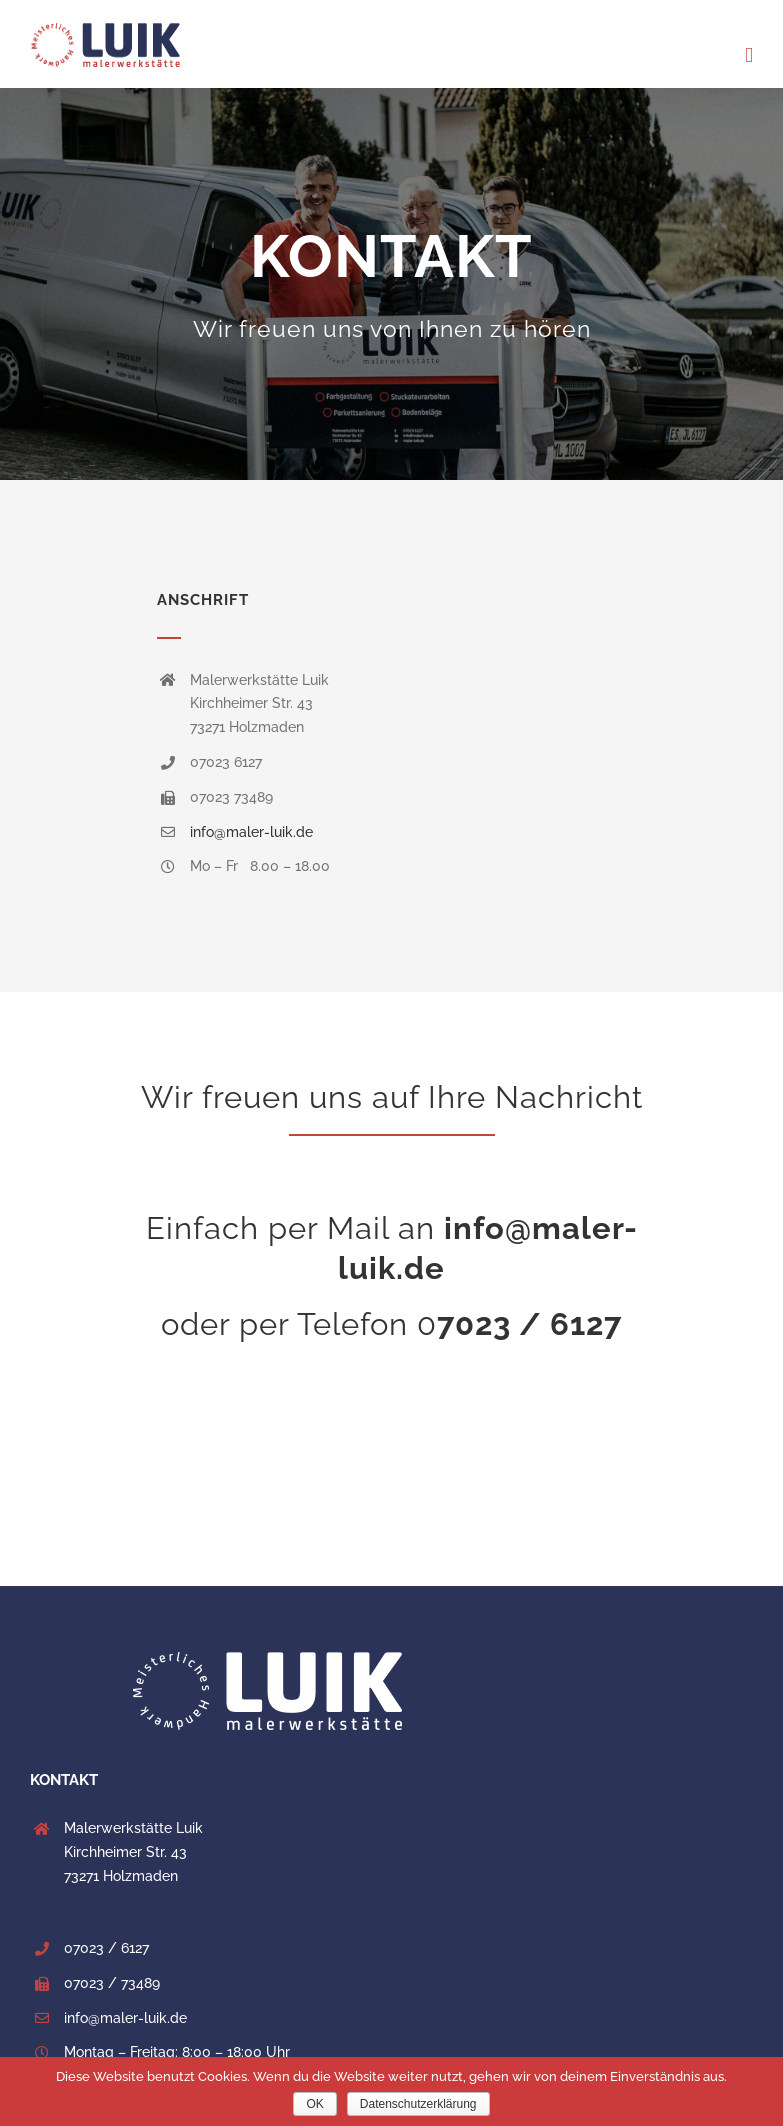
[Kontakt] (391, 284)
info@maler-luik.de (251, 832)
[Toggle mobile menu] (749, 55)
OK (314, 2104)
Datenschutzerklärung (418, 2104)
